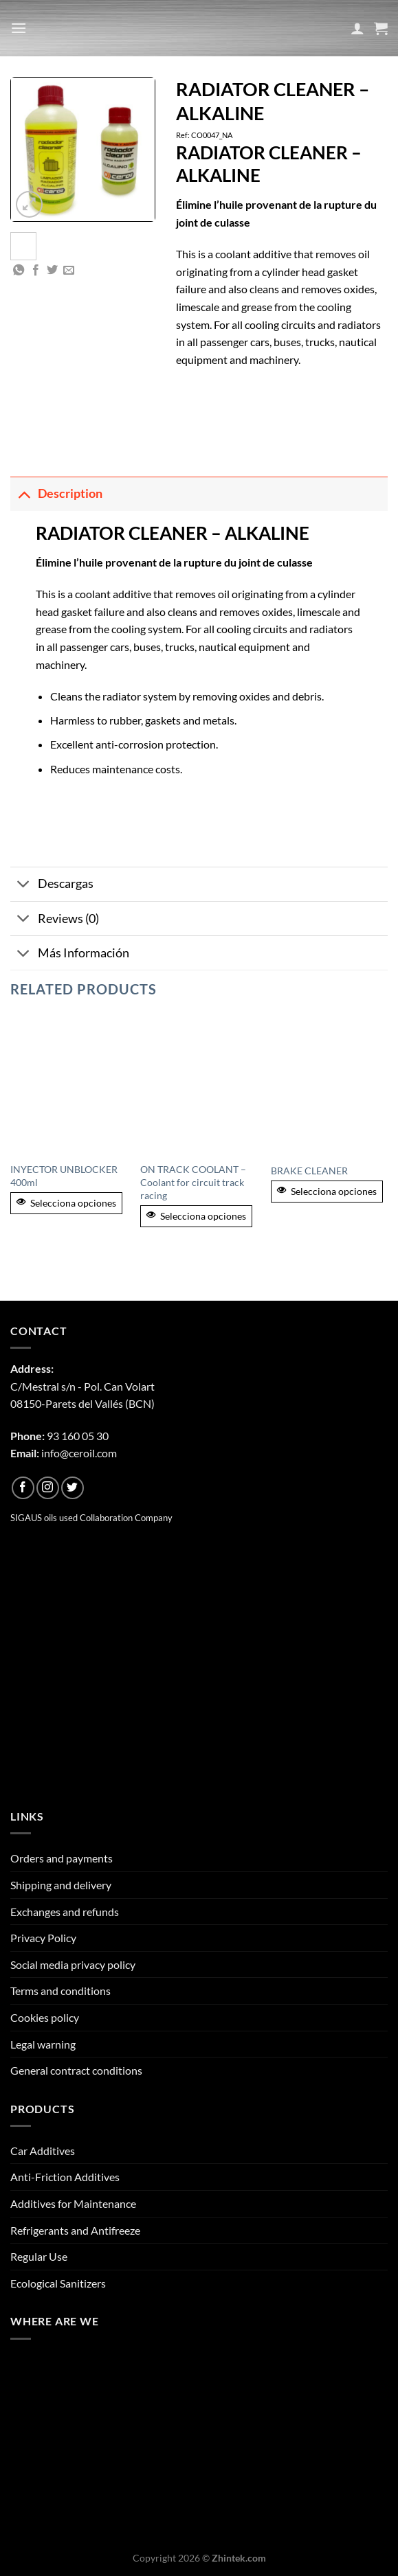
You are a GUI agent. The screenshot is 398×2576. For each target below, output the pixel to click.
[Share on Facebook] (35, 270)
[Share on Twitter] (52, 270)
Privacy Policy (43, 1937)
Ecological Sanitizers (58, 2283)
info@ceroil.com (79, 1452)
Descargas (51, 885)
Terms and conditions (60, 1990)
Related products (83, 989)
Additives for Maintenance (73, 2203)
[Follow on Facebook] (23, 1488)
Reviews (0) (54, 920)
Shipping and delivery (60, 1884)
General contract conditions (76, 2070)
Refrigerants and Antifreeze (75, 2230)
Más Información (69, 954)
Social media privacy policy (72, 1964)
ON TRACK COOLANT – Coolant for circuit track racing (193, 1181)
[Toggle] (23, 493)
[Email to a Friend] (68, 270)
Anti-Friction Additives (65, 2176)
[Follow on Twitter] (72, 1488)
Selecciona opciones (66, 1203)
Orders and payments (61, 1858)
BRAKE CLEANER (309, 1170)
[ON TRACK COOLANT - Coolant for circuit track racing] (198, 1084)
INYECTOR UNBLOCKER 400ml (64, 1175)
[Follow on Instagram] (47, 1488)
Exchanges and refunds (64, 1911)
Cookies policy (44, 2017)
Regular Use (38, 2256)
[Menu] (18, 28)
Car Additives (42, 2150)
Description (56, 493)
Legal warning (43, 2044)
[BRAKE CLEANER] (329, 1084)
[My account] (357, 28)
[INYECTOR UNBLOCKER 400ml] (68, 1084)
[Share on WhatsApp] (18, 270)
